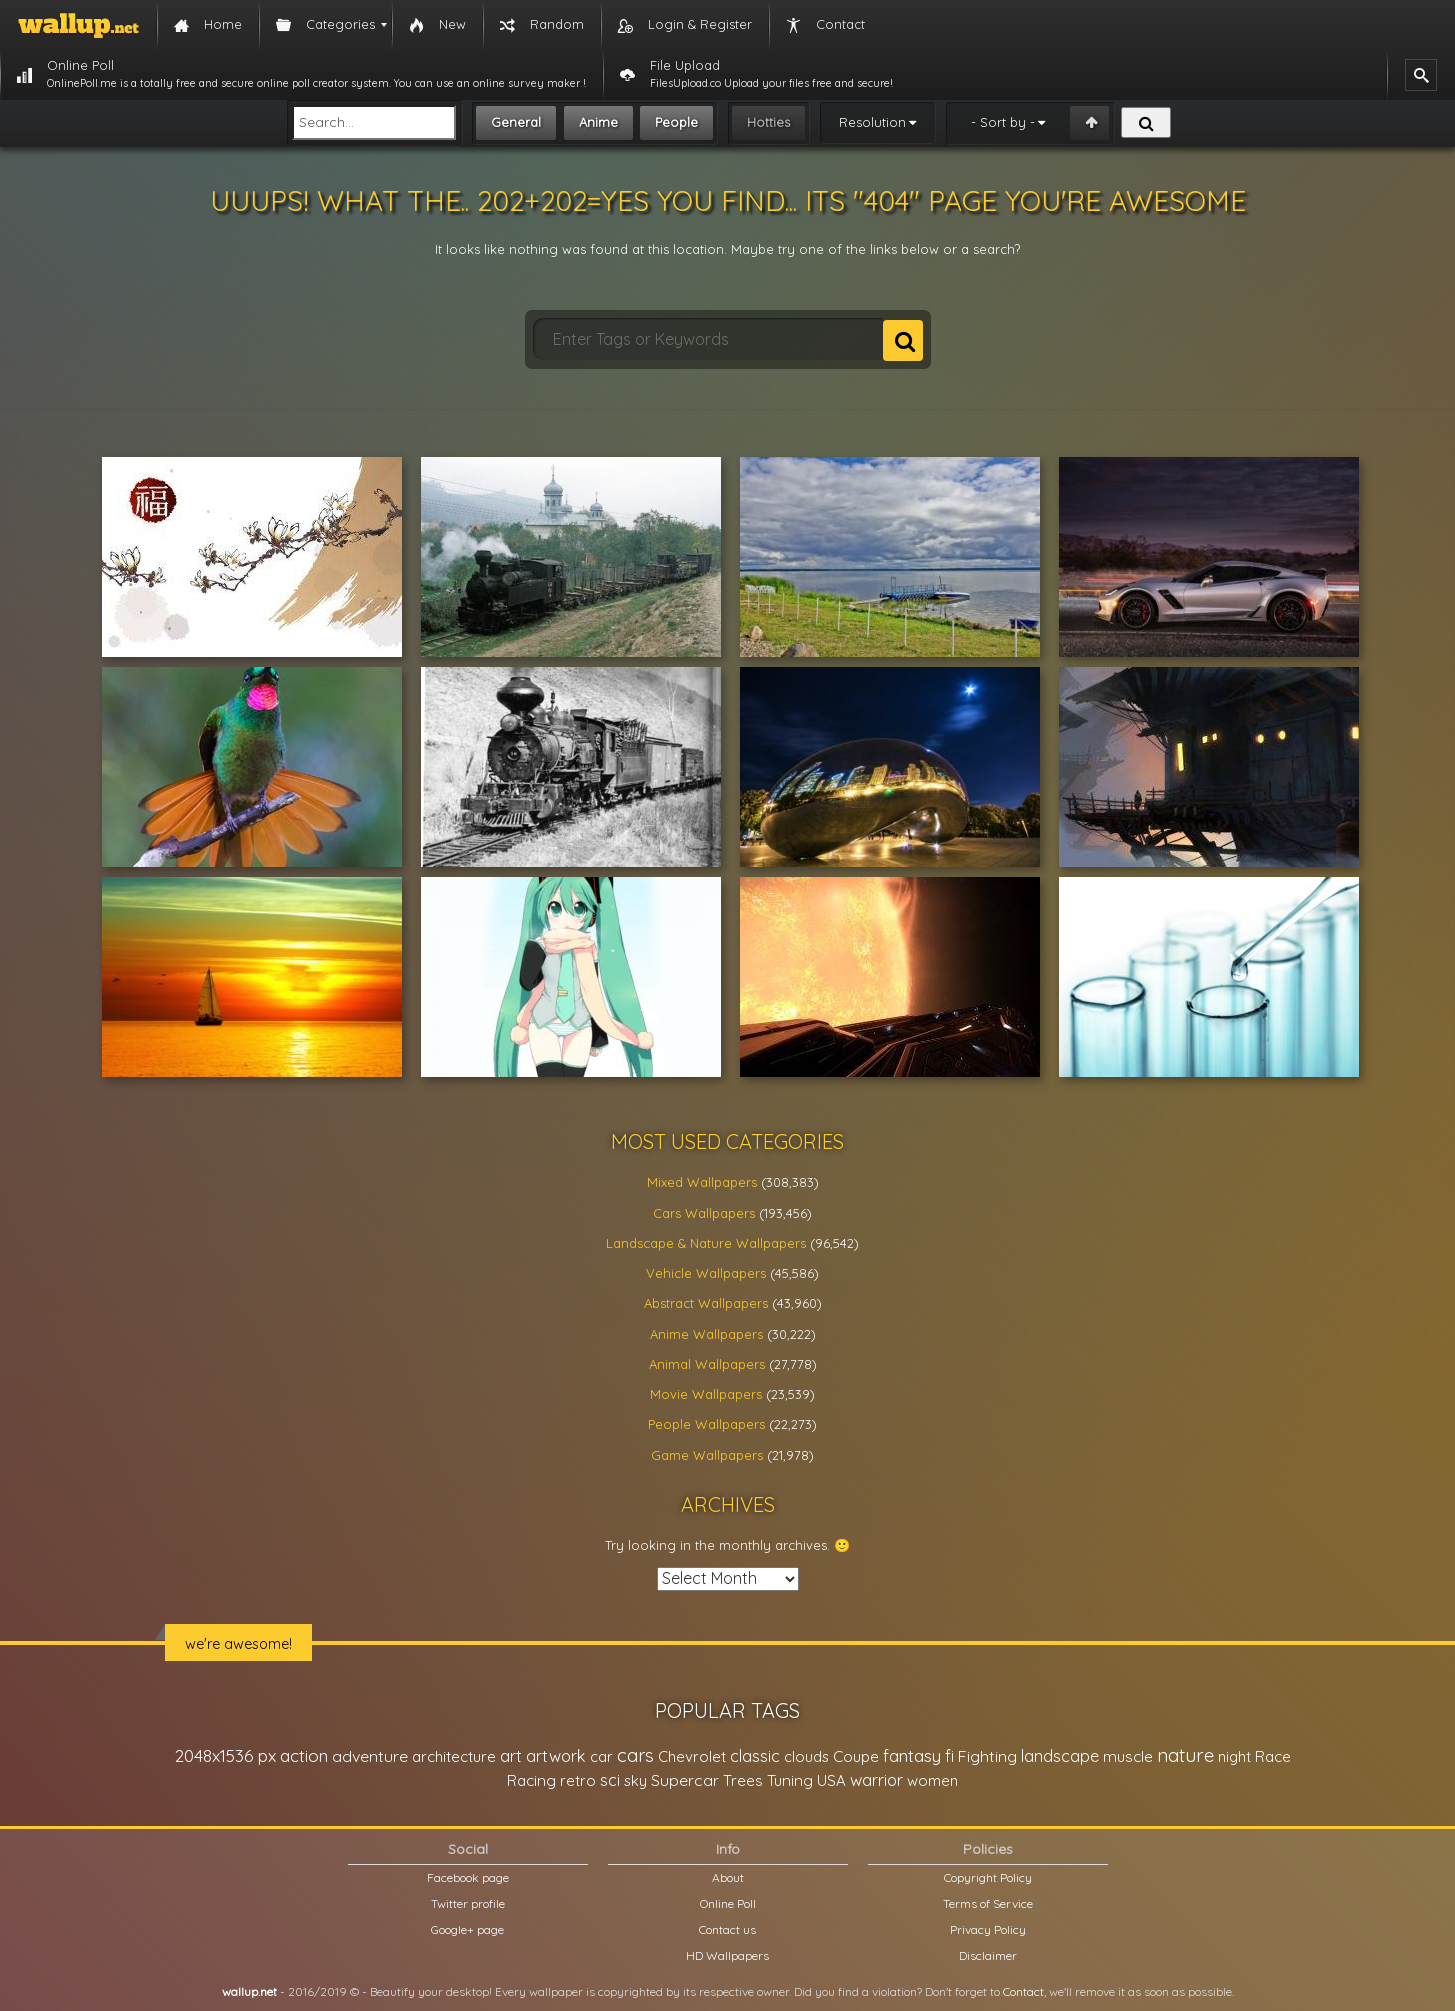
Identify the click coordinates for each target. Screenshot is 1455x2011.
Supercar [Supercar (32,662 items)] (685, 1780)
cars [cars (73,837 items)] (635, 1755)
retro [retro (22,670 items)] (578, 1780)
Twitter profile (468, 1903)
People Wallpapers (706, 1424)
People (676, 122)
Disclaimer (988, 1955)
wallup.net (249, 1991)
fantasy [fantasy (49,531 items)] (912, 1755)
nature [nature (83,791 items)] (1185, 1755)
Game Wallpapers (707, 1455)
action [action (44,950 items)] (304, 1755)
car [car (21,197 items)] (601, 1756)
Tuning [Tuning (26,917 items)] (790, 1780)
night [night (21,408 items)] (1234, 1756)
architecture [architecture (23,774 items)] (454, 1756)
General (516, 122)
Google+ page (467, 1929)
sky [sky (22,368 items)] (635, 1780)
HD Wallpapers (727, 1955)
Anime (598, 122)
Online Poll (728, 1903)
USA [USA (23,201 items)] (831, 1780)
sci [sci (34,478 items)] (610, 1780)
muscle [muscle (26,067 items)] (1128, 1756)
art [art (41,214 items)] (511, 1755)
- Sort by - (1003, 122)
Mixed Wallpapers (702, 1182)
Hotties (768, 122)
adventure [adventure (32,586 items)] (370, 1756)
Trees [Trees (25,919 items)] (743, 1780)
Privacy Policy (988, 1929)
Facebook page (468, 1877)
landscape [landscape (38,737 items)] (1060, 1756)
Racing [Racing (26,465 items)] (531, 1780)
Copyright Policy (988, 1877)
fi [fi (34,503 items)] (949, 1756)
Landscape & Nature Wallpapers (706, 1243)
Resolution (872, 122)
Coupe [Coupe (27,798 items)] (856, 1756)
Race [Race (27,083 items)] (1273, 1756)
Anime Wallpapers (706, 1334)
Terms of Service (988, 1903)
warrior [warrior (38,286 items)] (876, 1780)
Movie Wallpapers (706, 1394)
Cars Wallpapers (704, 1213)
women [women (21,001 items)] (932, 1780)
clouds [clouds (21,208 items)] (806, 1756)
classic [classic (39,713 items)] (755, 1755)
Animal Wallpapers (707, 1364)
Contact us (727, 1929)
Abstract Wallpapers (706, 1303)
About (728, 1877)
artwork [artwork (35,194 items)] (556, 1756)
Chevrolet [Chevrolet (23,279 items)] (692, 1756)
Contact (1023, 1991)
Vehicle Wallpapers (706, 1273)
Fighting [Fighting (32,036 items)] (987, 1756)
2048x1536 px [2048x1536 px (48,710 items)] (225, 1755)
